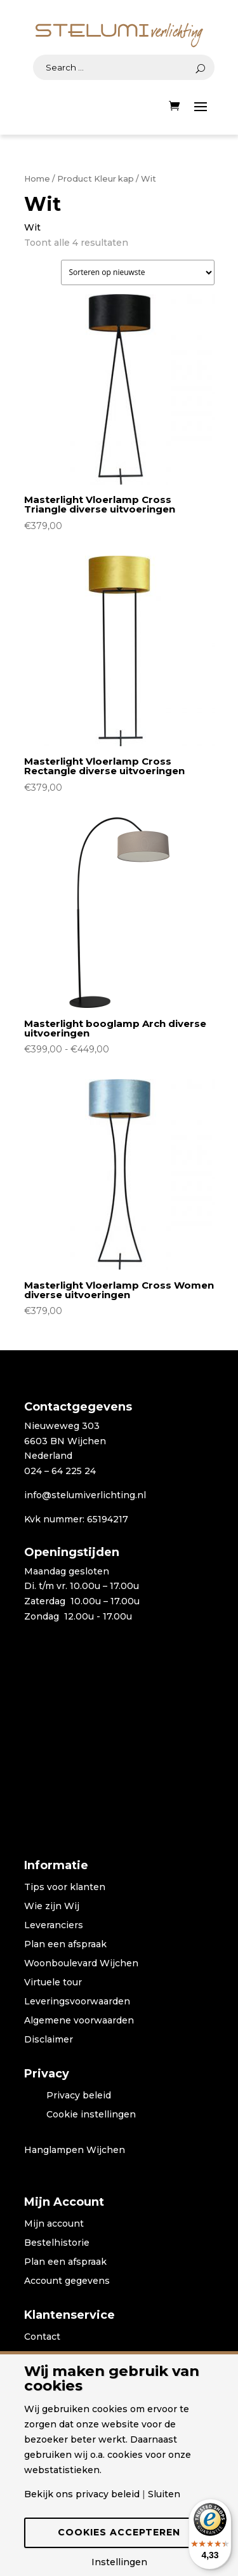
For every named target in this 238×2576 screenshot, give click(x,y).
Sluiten (164, 2494)
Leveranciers (53, 1926)
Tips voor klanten (64, 1887)
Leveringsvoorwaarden (77, 2002)
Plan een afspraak (65, 1945)
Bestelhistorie (56, 2243)
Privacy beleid (78, 2096)
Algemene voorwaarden (79, 2021)
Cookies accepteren (119, 2532)
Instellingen (119, 2562)
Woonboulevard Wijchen (81, 1964)
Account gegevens (67, 2281)
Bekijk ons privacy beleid (82, 2494)
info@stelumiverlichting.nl (85, 1495)
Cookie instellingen (91, 2115)
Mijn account (54, 2224)
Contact (42, 2337)
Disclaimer (48, 2040)
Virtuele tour (53, 1983)
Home (37, 179)
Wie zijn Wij (51, 1907)
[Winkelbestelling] (138, 272)
